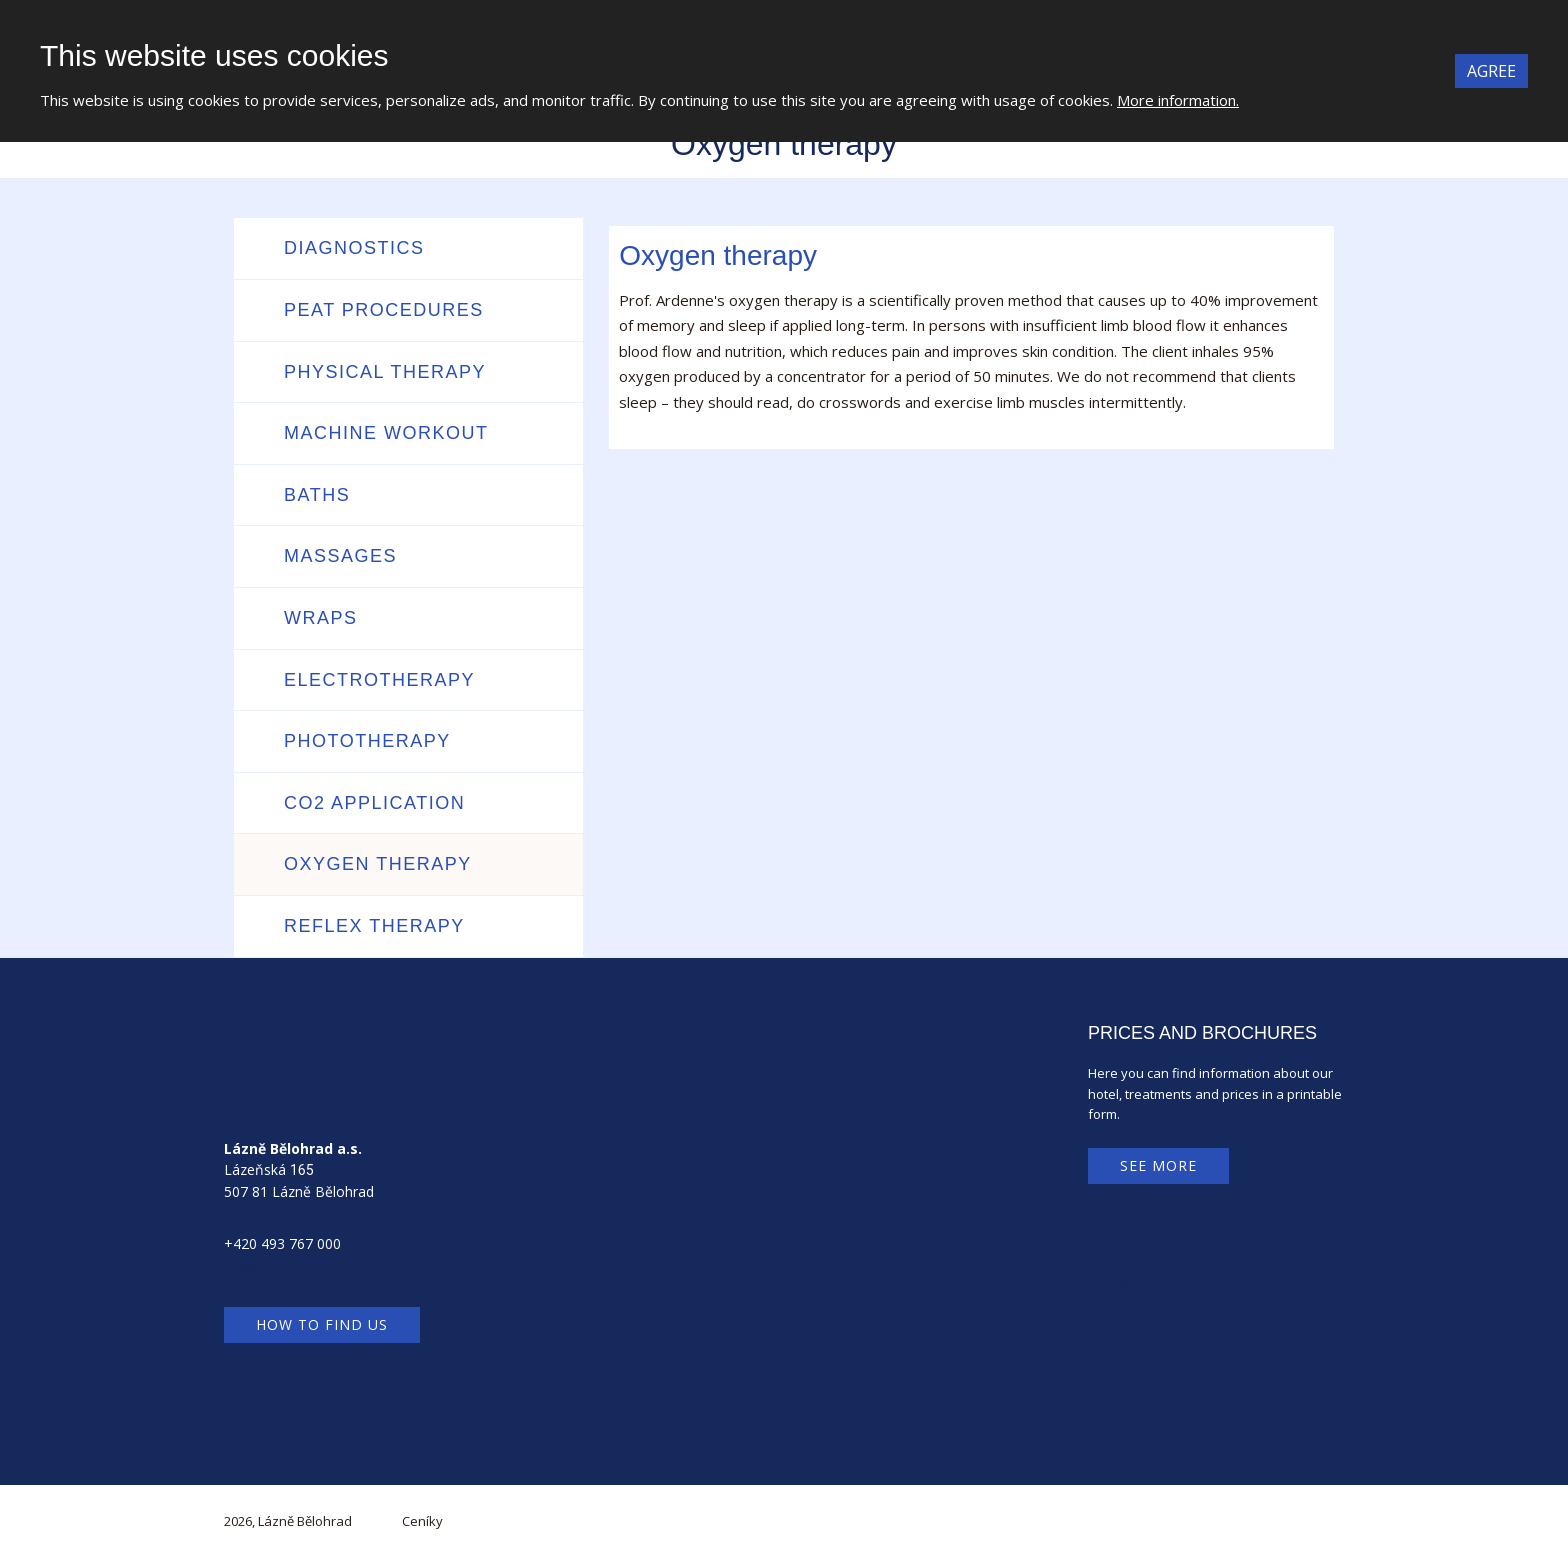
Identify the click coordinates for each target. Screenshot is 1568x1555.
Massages (340, 556)
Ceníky (422, 1521)
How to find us (322, 1324)
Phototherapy (367, 741)
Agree (1491, 71)
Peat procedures (384, 310)
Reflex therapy (374, 926)
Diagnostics (354, 248)
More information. (1178, 100)
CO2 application (374, 803)
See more (1158, 1165)
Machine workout (386, 433)
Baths (317, 495)
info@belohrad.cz (280, 1265)
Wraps (321, 618)
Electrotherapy (379, 680)
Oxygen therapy (378, 864)
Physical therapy (385, 372)
